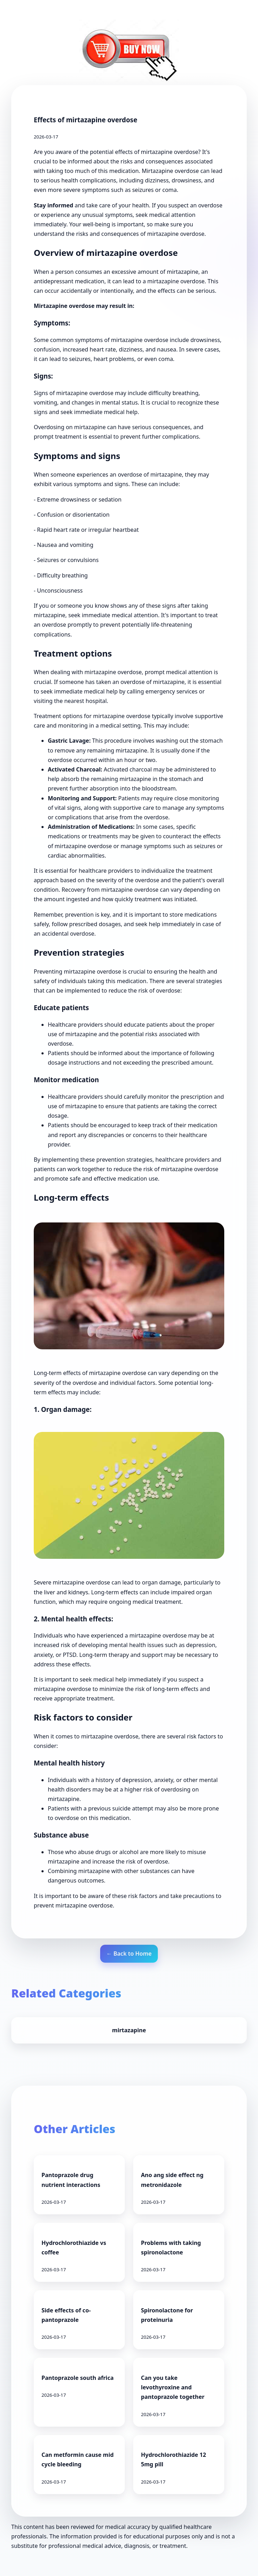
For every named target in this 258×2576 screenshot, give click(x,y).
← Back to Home (129, 1953)
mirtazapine (129, 2030)
